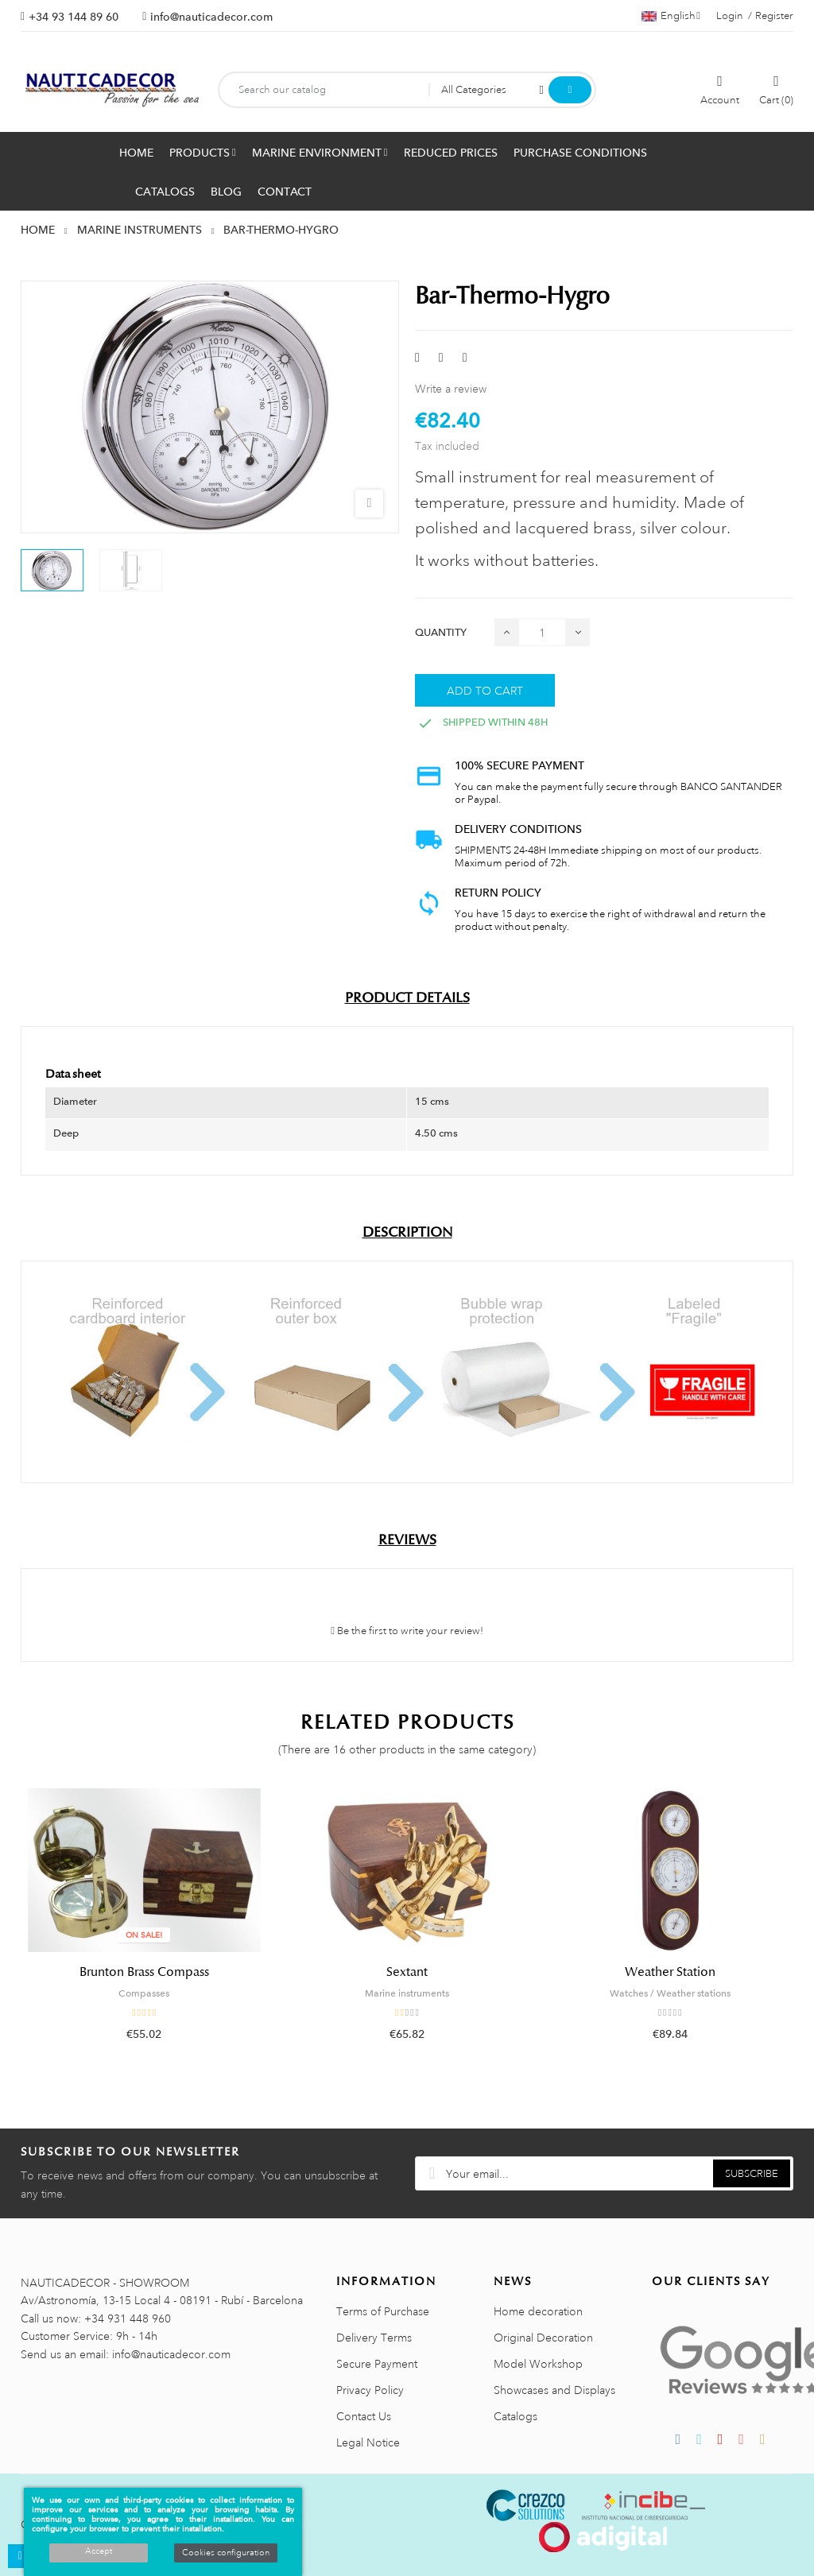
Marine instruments (407, 1993)
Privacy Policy (370, 2390)
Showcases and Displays (554, 2390)
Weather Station (670, 1972)
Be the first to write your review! (407, 1631)
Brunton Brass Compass (144, 1972)
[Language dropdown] (671, 16)
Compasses (143, 1993)
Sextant (407, 1972)
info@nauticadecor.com (211, 17)
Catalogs (515, 2416)
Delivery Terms (374, 2337)
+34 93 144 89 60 (73, 17)
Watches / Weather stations (670, 1993)
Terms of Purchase (382, 2311)
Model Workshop (538, 2364)
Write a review (450, 389)
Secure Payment (376, 2364)
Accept (98, 2551)
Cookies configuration (225, 2553)
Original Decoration (543, 2337)
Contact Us (363, 2416)
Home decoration (538, 2311)
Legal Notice (368, 2442)
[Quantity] (542, 632)
